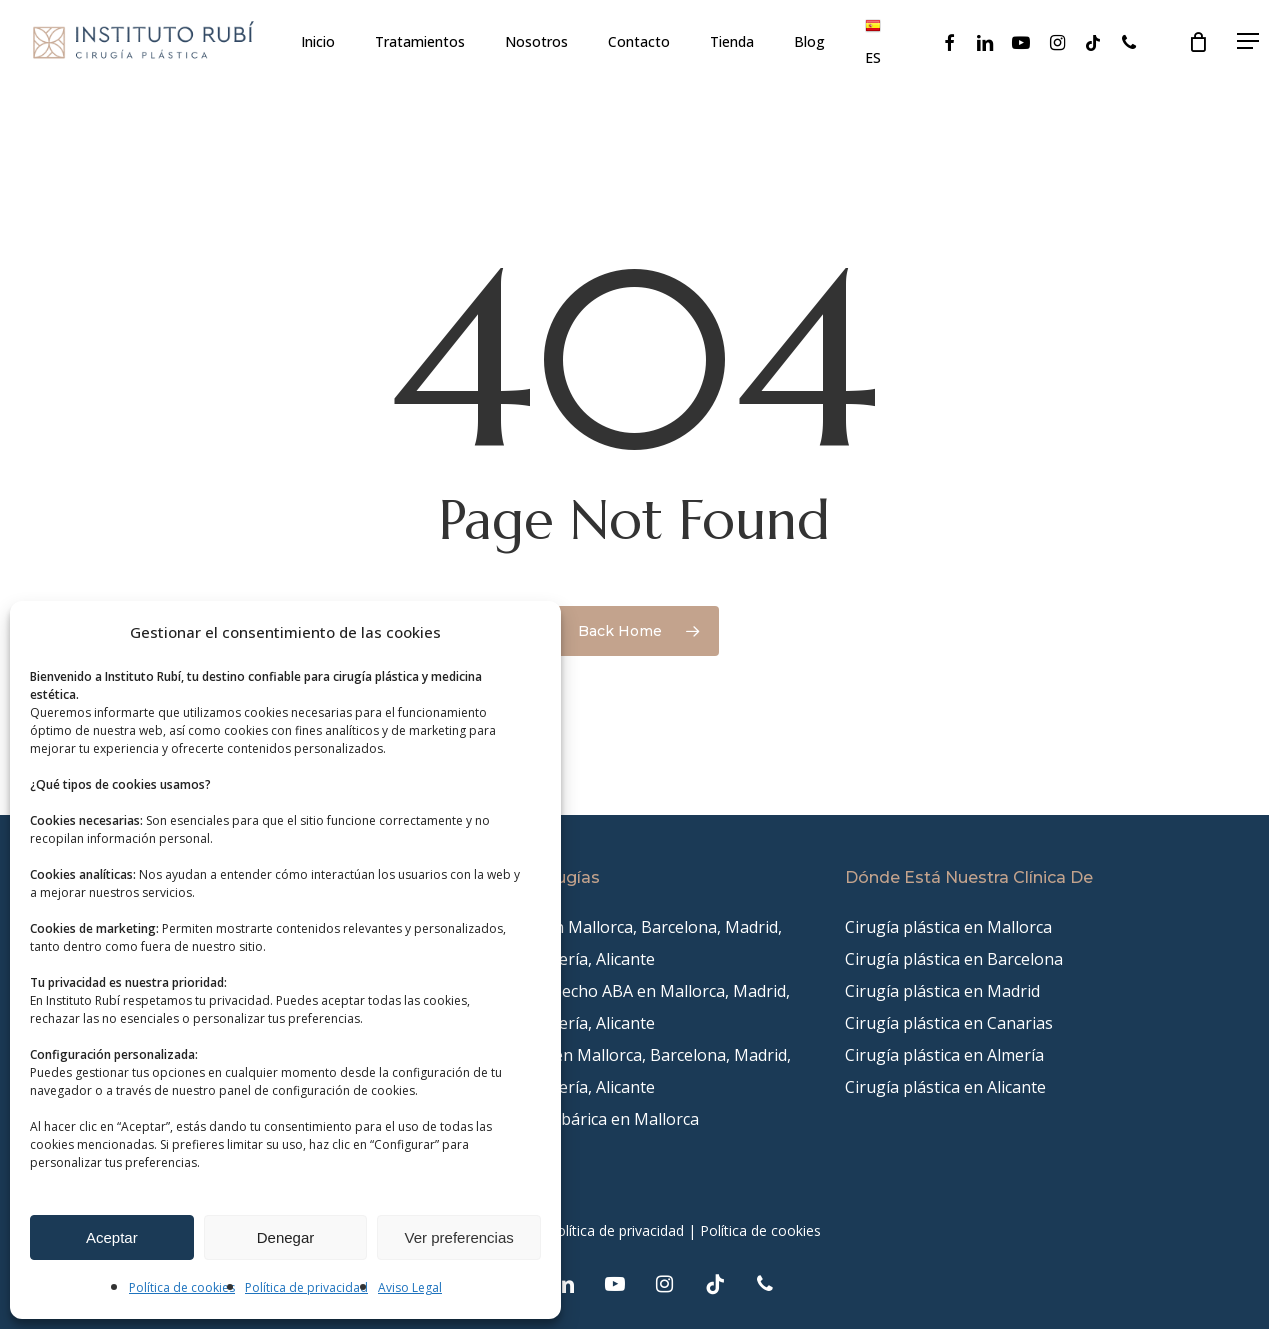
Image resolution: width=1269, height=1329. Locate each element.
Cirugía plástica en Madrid (942, 991)
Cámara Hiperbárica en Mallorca (578, 1119)
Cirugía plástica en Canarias (949, 1023)
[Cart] (1198, 43)
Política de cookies (182, 1287)
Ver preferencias (459, 1237)
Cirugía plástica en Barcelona (954, 959)
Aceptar (112, 1237)
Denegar (286, 1237)
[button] (1249, 42)
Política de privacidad (306, 1287)
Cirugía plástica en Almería (944, 1055)
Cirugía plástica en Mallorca (948, 927)
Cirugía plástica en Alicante (945, 1087)
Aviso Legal (410, 1287)
